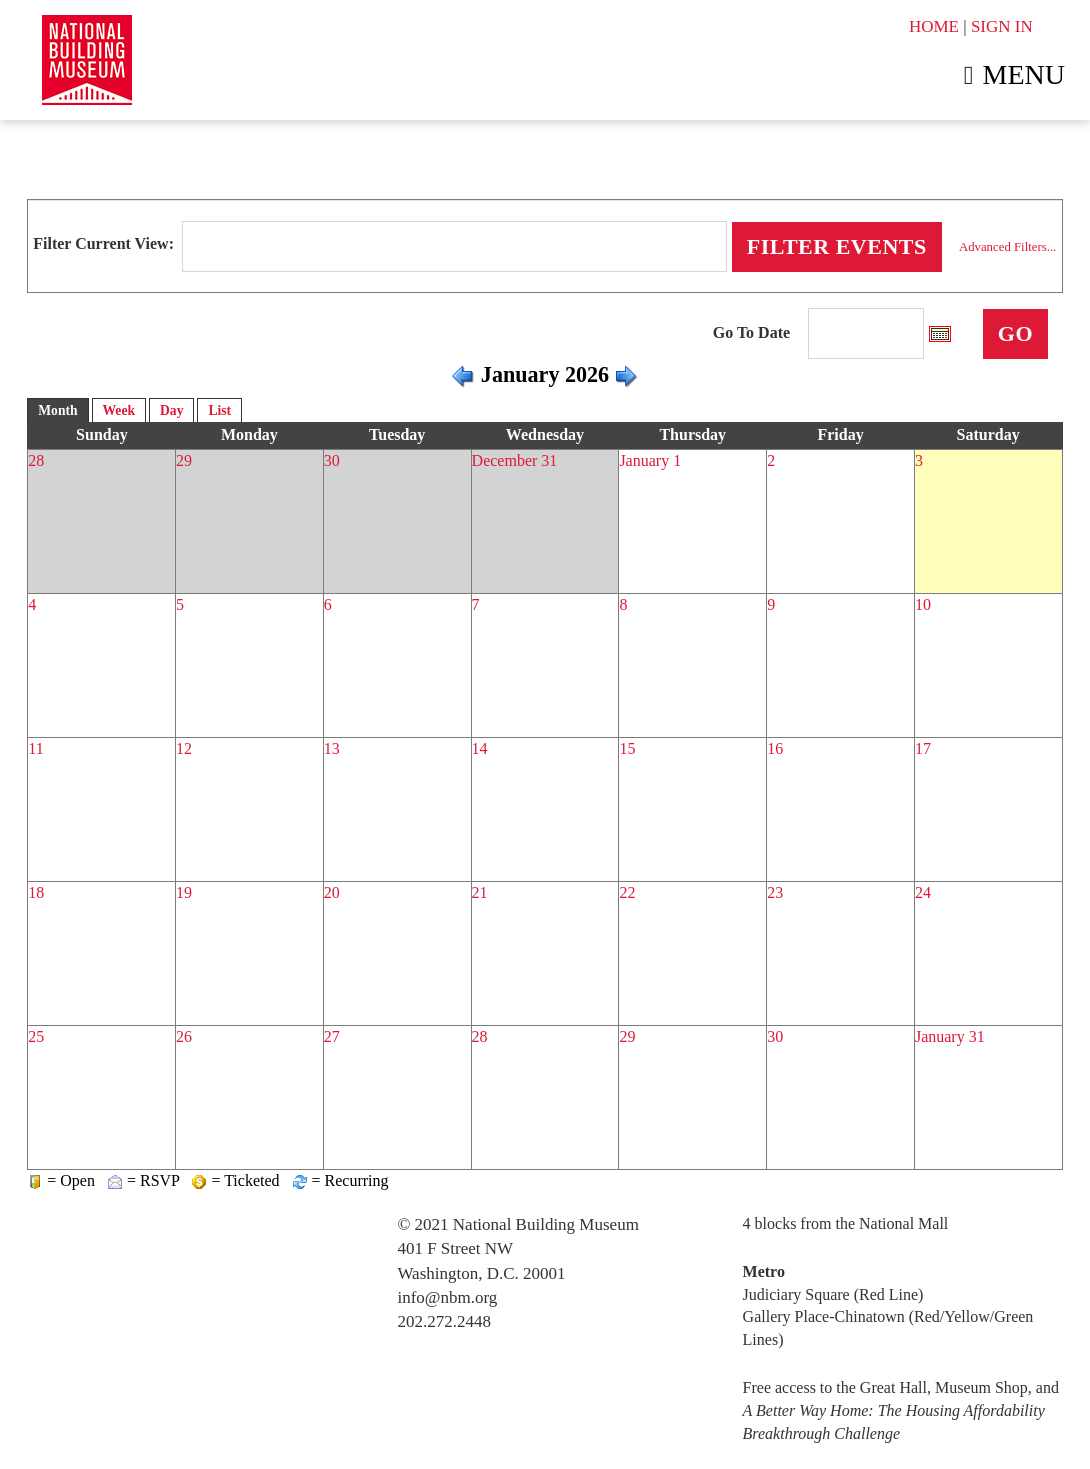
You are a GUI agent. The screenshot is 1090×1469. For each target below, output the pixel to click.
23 (775, 892)
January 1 (650, 460)
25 (36, 1036)
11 (35, 748)
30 (332, 460)
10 (923, 604)
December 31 (515, 460)
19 (184, 892)
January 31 (950, 1036)
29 (184, 460)
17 (923, 748)
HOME (934, 26)
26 (184, 1036)
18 (36, 892)
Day (171, 410)
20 (332, 892)
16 (775, 748)
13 (332, 748)
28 (36, 460)
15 (627, 748)
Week (119, 410)
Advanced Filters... (1007, 247)
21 (480, 892)
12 (184, 748)
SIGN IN (1002, 26)
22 (627, 892)
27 (332, 1036)
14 (480, 748)
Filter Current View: (103, 243)
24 (923, 892)
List (219, 410)
